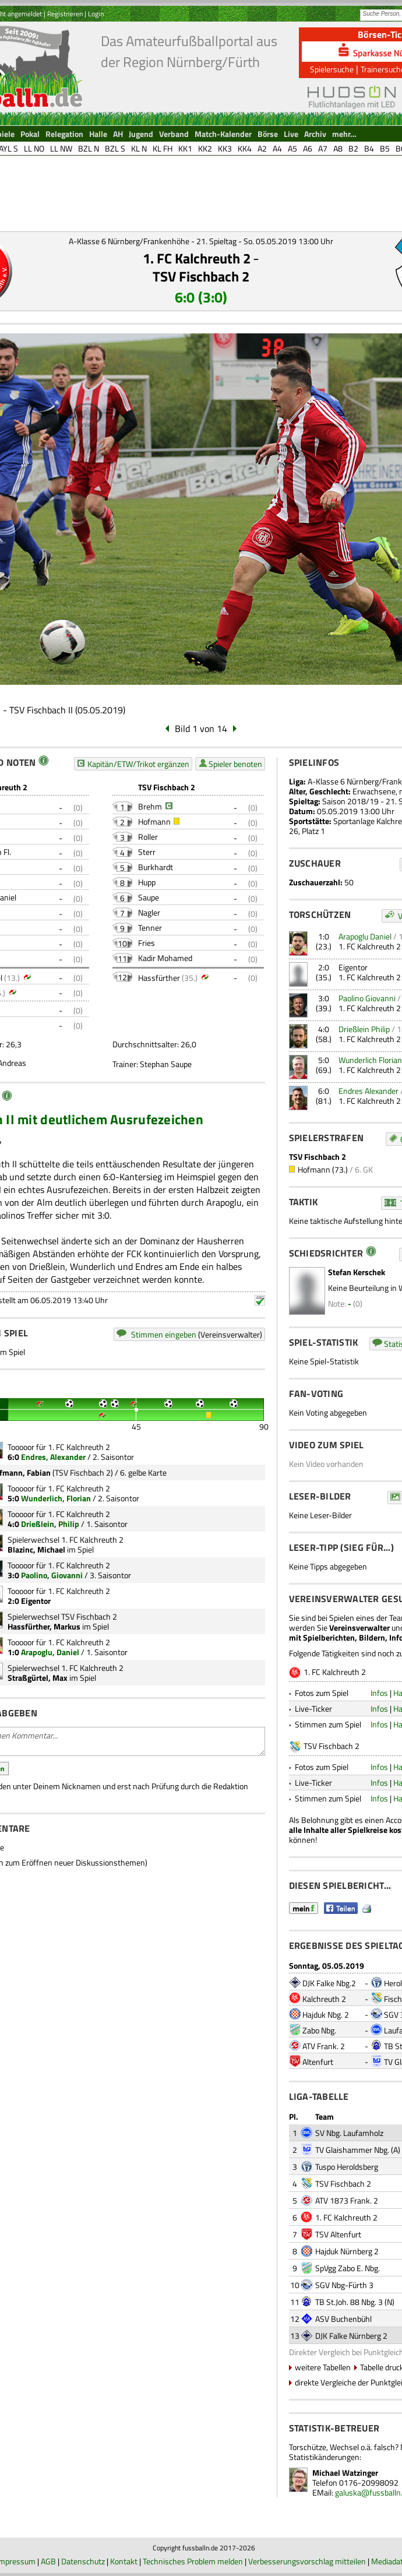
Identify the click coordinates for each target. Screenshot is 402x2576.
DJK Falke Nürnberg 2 (351, 2335)
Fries (146, 943)
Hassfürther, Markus (44, 1626)
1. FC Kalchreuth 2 (197, 258)
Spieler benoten (235, 764)
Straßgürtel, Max (38, 1677)
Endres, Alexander (53, 1457)
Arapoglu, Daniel (50, 1652)
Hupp (147, 882)
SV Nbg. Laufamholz (349, 2133)
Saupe (148, 897)
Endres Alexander (368, 1091)
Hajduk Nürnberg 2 (347, 2251)
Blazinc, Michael (36, 1549)
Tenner (150, 927)
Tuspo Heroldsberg (346, 2166)
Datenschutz (83, 2561)
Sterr (147, 852)
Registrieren (65, 13)
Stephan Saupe (166, 1064)
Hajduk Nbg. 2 (325, 2014)
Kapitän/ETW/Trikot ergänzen (138, 764)
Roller (148, 836)
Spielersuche (332, 69)
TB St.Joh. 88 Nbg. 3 (349, 2302)
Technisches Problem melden (193, 2561)
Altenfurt (317, 2062)
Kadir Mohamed (165, 958)
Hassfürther (159, 978)
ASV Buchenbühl (343, 2319)
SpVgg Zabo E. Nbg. (347, 2268)
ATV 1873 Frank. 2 (346, 2200)
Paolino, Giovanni (52, 1575)
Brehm (150, 806)
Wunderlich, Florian (56, 1498)
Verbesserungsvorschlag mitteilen (307, 2561)
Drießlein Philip (364, 1029)
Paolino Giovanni (367, 998)
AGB (48, 2561)
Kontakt (123, 2561)
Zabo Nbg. (319, 2030)
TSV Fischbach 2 (201, 276)
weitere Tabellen (323, 2367)
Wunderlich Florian (370, 1060)
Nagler (149, 912)
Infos (379, 1693)
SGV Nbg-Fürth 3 (344, 2285)
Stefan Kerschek (356, 1272)
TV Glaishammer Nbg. (352, 2150)
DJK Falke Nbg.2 (329, 1983)
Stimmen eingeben (163, 1334)
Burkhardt (155, 867)
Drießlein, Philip (50, 1524)
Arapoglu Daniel (365, 936)
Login (96, 13)
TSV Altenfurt (338, 2234)
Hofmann (154, 821)
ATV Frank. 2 (323, 2046)
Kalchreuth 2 (324, 1999)
